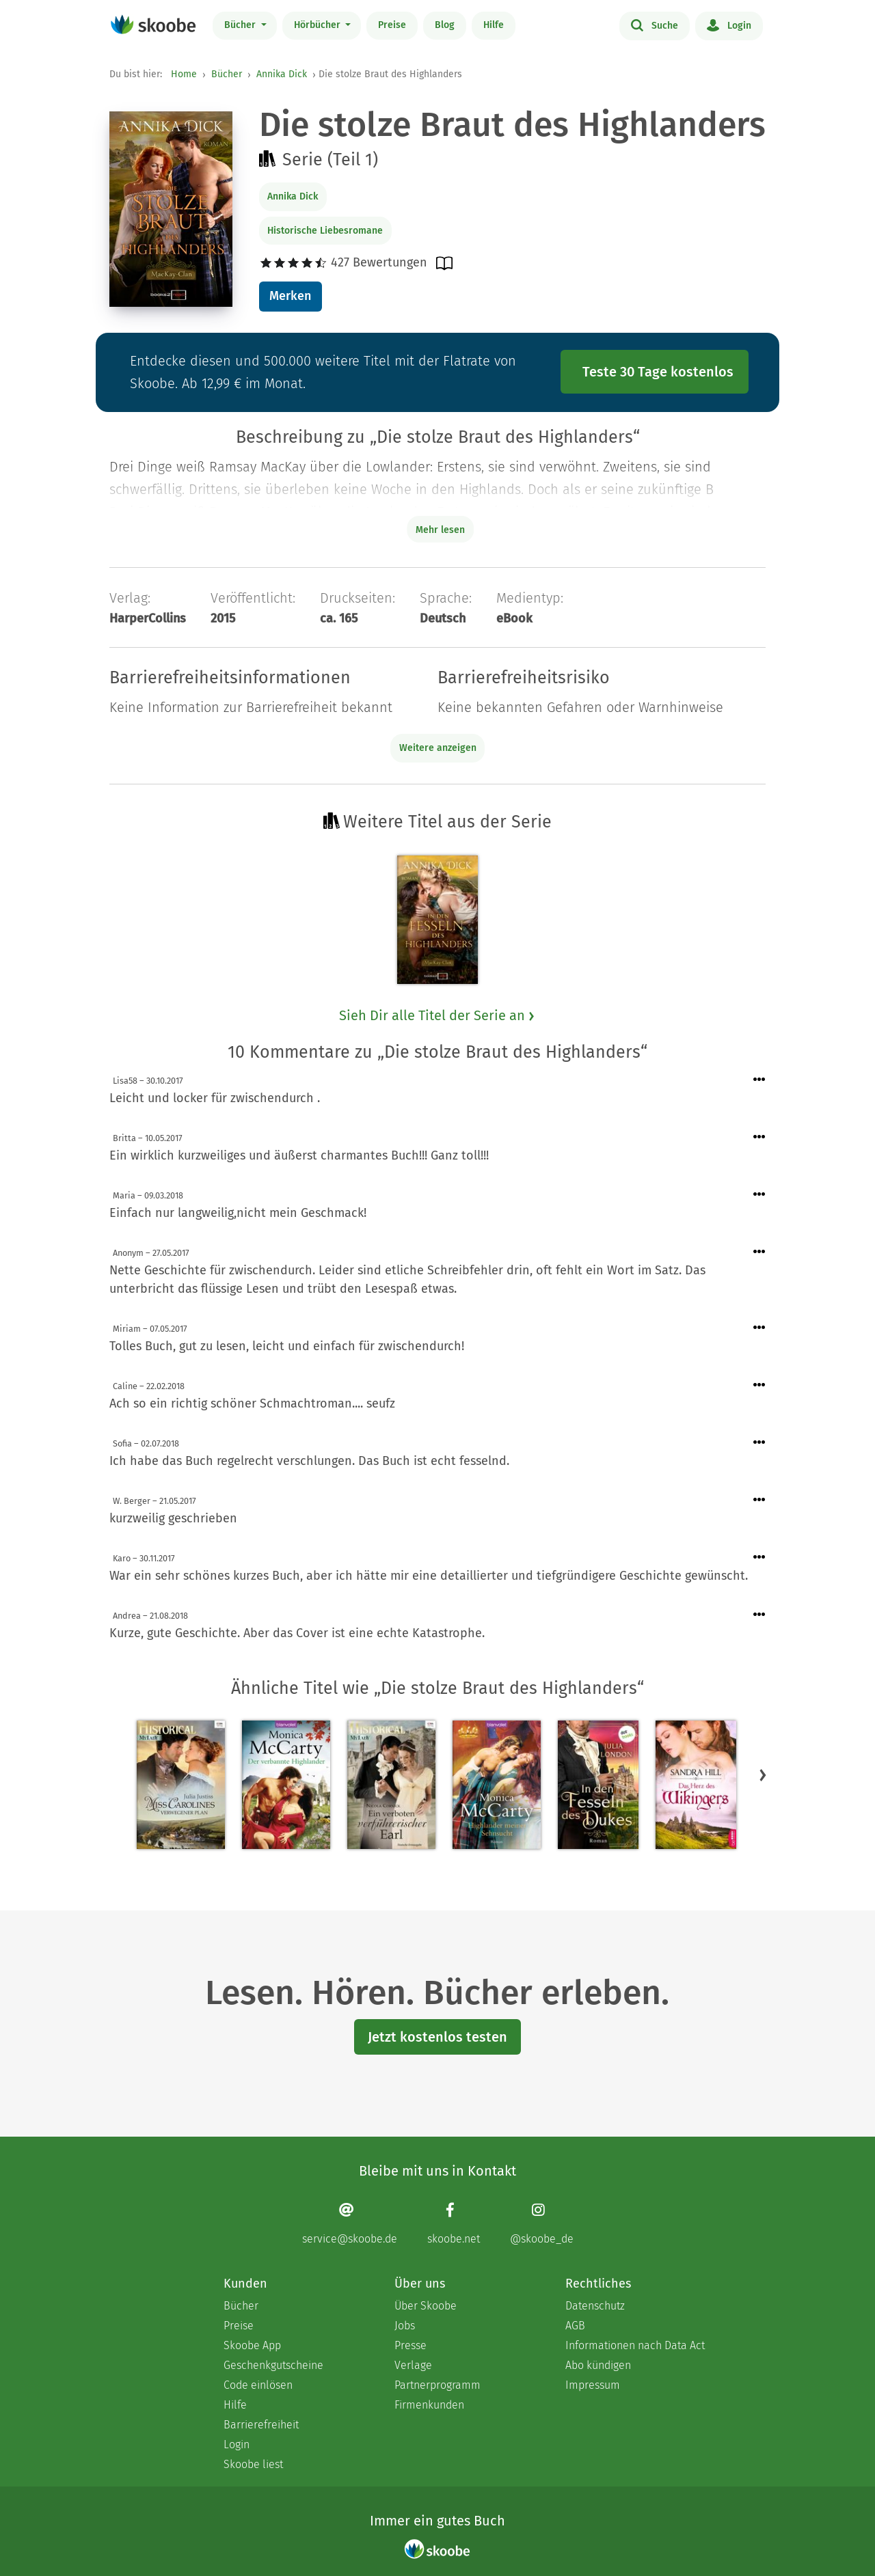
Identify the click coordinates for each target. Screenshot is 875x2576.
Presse (410, 2345)
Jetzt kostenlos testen (437, 2037)
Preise (392, 25)
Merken (290, 295)
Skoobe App (252, 2345)
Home (184, 74)
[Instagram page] (541, 2224)
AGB (575, 2325)
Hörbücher (318, 25)
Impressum (592, 2385)
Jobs (404, 2325)
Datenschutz (595, 2305)
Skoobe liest (253, 2464)
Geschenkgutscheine (273, 2365)
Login (729, 24)
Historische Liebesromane (325, 230)
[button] (763, 1775)
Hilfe (493, 25)
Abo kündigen (598, 2365)
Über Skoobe (425, 2305)
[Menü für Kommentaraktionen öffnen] (759, 1080)
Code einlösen (258, 2385)
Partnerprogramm (437, 2385)
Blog (445, 25)
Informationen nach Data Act (635, 2345)
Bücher (241, 25)
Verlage (413, 2365)
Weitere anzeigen (437, 748)
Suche (654, 24)
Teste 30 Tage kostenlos (657, 372)
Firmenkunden (429, 2404)
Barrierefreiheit (261, 2424)
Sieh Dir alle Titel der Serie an (437, 1015)
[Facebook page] (454, 2224)
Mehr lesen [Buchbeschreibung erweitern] (440, 530)
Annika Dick (281, 74)
